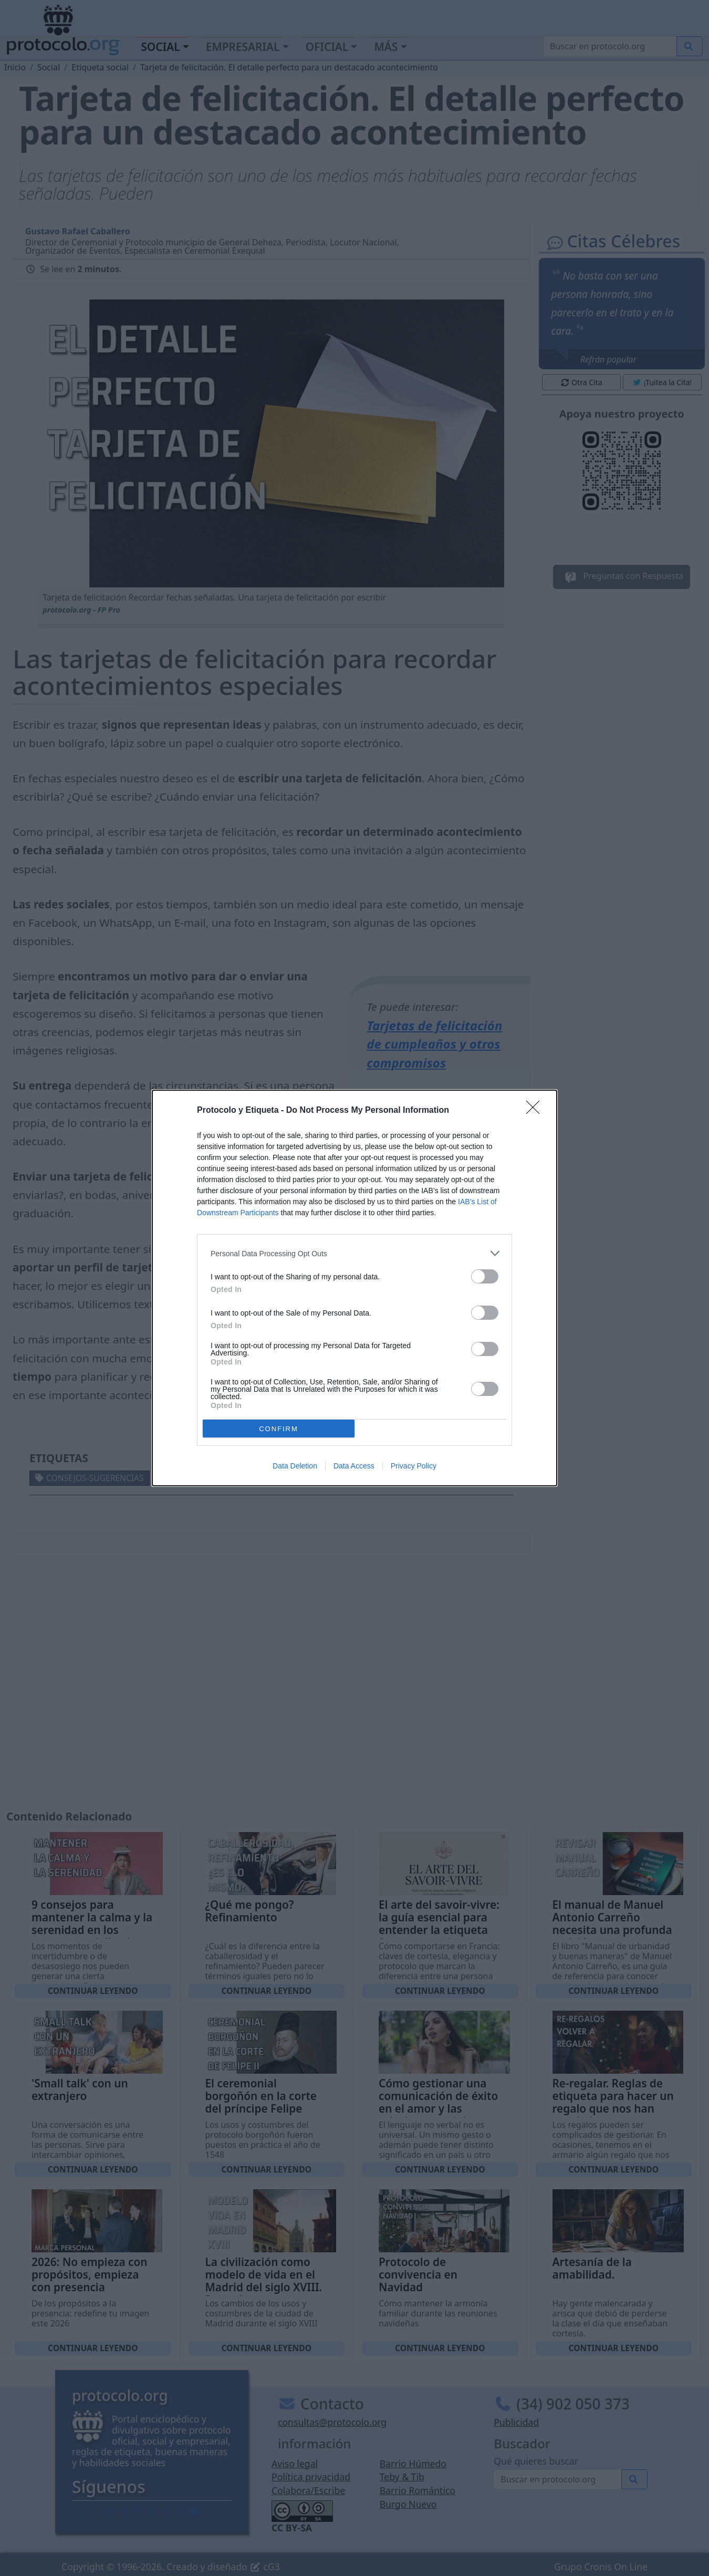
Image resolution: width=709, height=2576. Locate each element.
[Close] (536, 1111)
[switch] (484, 1276)
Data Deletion (295, 1466)
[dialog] (354, 1288)
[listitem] (354, 1253)
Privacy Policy (413, 1466)
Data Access (353, 1466)
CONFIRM (278, 1429)
